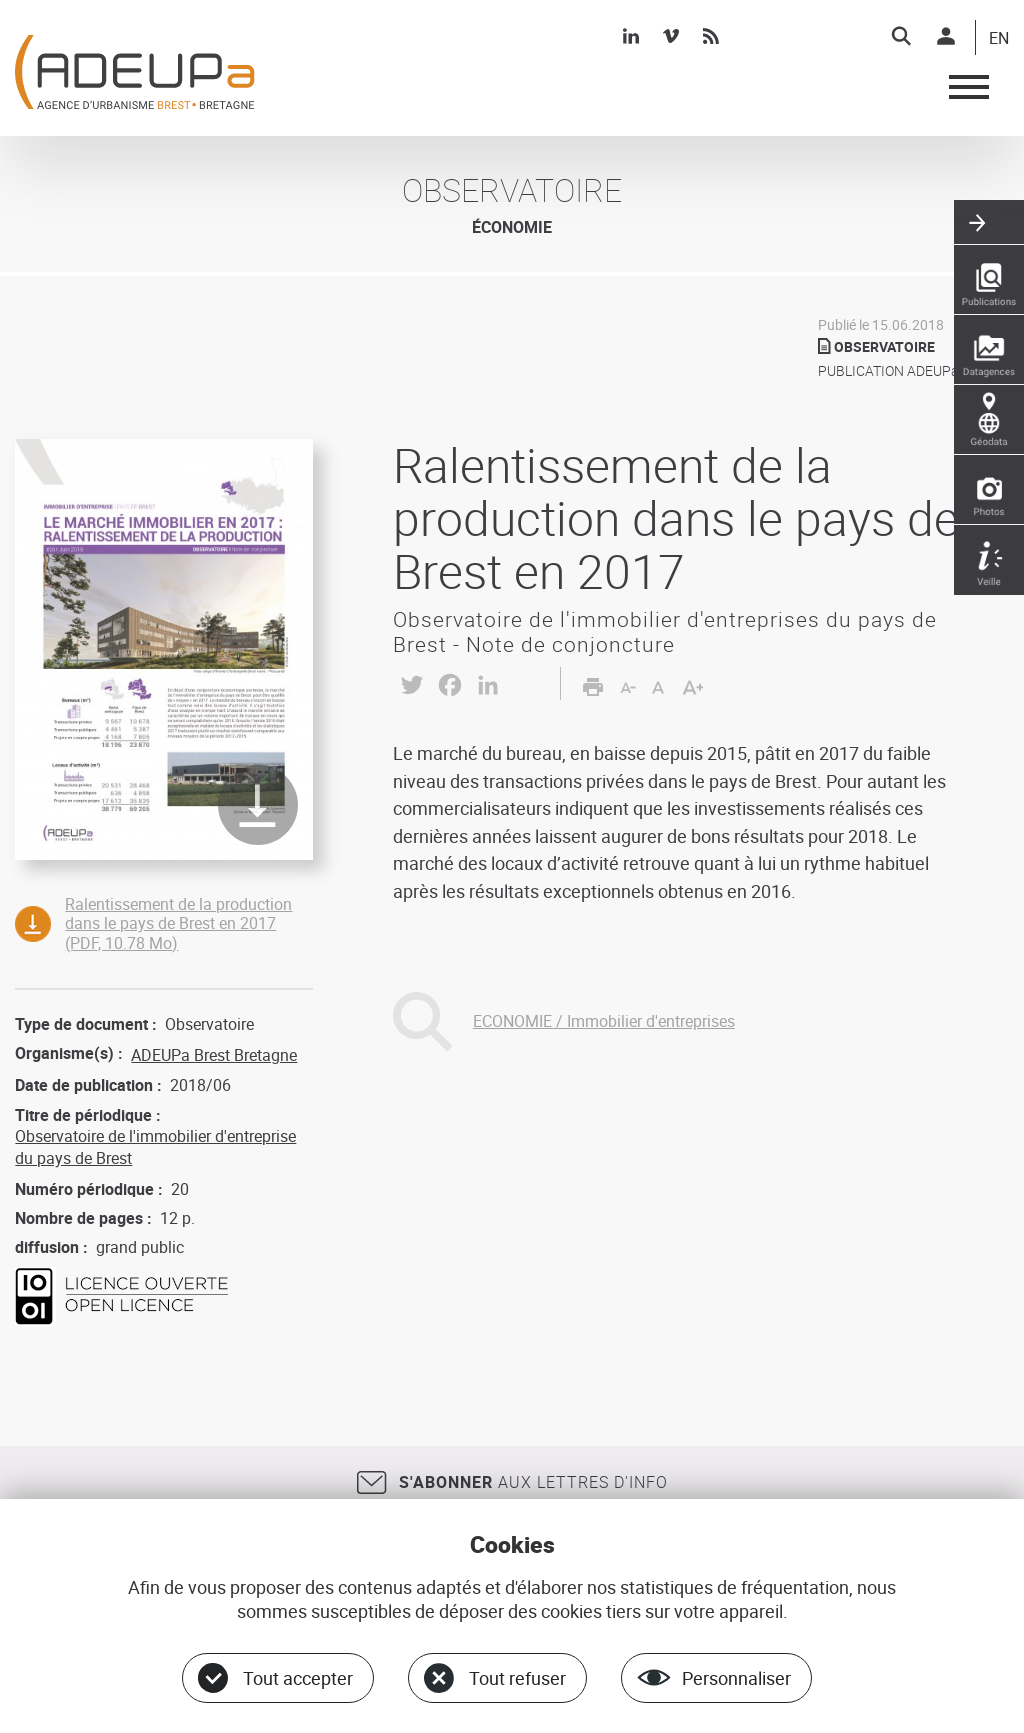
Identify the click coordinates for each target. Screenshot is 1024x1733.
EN (999, 39)
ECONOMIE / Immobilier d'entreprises (604, 1021)
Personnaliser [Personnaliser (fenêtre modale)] (736, 1678)
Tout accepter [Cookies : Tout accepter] (298, 1678)
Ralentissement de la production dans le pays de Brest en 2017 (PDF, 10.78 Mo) (178, 923)
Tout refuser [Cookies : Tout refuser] (517, 1678)
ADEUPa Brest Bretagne (214, 1055)
